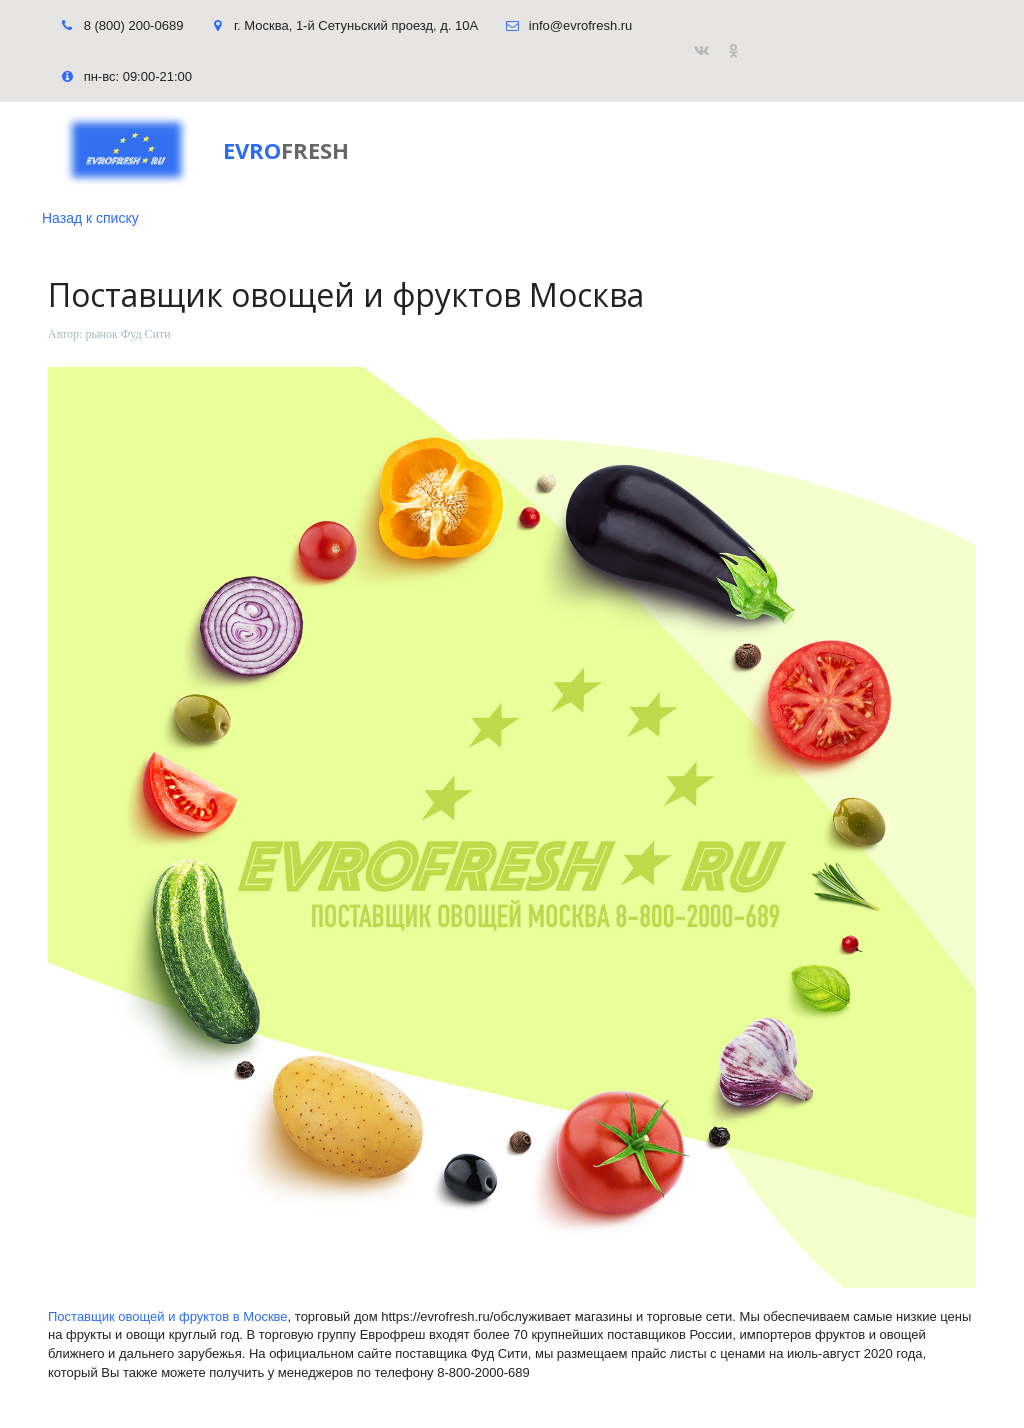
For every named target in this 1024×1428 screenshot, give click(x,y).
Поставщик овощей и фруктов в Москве (168, 1316)
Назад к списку (90, 218)
